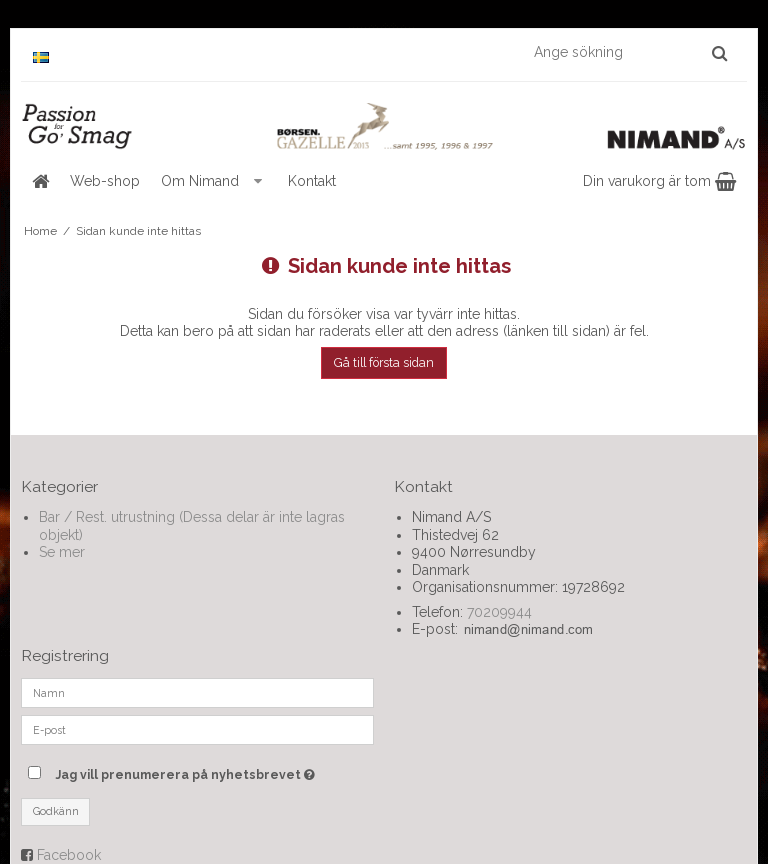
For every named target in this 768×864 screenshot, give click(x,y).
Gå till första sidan (384, 362)
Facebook (69, 855)
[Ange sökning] (629, 52)
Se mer (62, 552)
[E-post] (197, 728)
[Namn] (197, 691)
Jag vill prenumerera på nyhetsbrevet (214, 770)
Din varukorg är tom (659, 181)
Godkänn (56, 811)
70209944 (499, 612)
